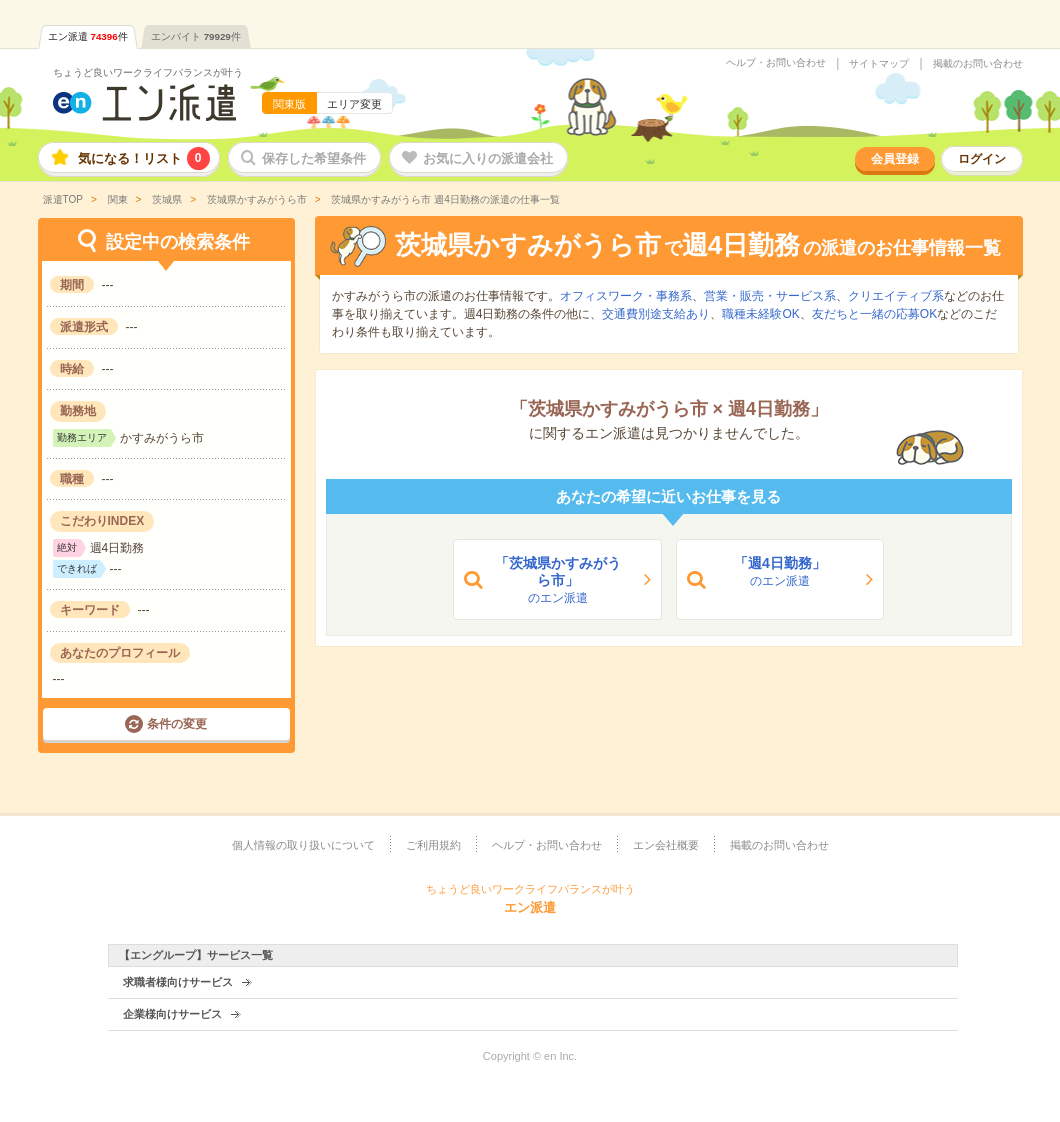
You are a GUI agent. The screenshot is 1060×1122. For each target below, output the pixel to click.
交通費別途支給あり (656, 314)
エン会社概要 (666, 845)
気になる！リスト (144, 158)
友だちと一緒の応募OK (874, 314)
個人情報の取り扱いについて (303, 845)
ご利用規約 (433, 845)
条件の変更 (177, 724)
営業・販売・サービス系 (770, 296)
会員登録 (895, 159)
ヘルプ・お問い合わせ (776, 63)
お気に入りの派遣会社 (488, 158)
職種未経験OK (760, 314)
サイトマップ (879, 64)
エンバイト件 (196, 36)
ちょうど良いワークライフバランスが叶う (148, 72)
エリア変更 (354, 104)
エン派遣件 (88, 36)
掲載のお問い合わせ (978, 64)
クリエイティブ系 (896, 296)
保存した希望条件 (314, 158)
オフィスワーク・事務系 (626, 296)
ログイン (982, 159)
